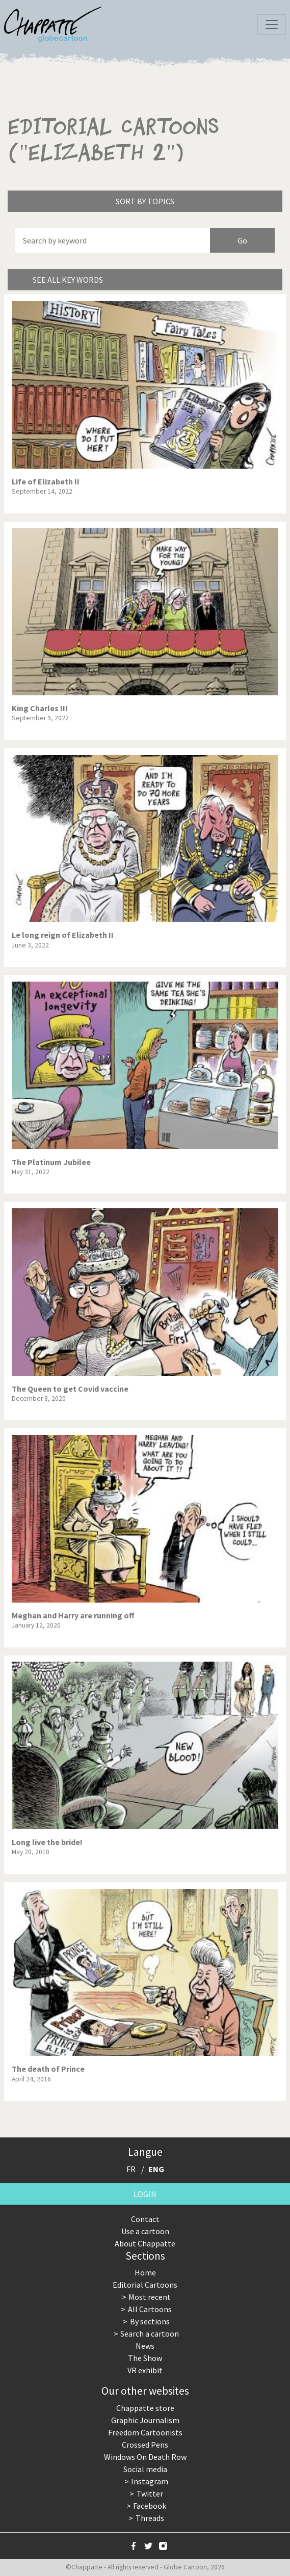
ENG (156, 2169)
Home (145, 2272)
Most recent (149, 2297)
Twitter (150, 2493)
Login (145, 2194)
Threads (150, 2518)
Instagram (149, 2481)
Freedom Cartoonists (145, 2432)
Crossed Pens (145, 2444)
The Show (145, 2358)
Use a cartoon (145, 2231)
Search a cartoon (149, 2333)
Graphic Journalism (145, 2420)
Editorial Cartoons (145, 2285)
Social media (145, 2469)
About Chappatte (145, 2243)
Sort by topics (145, 201)
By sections (150, 2321)
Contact (145, 2219)
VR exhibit (145, 2370)
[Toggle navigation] (271, 24)
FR (131, 2169)
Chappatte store (145, 2408)
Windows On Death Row (145, 2457)
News (145, 2346)
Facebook (149, 2506)
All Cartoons (150, 2309)
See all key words (68, 280)
